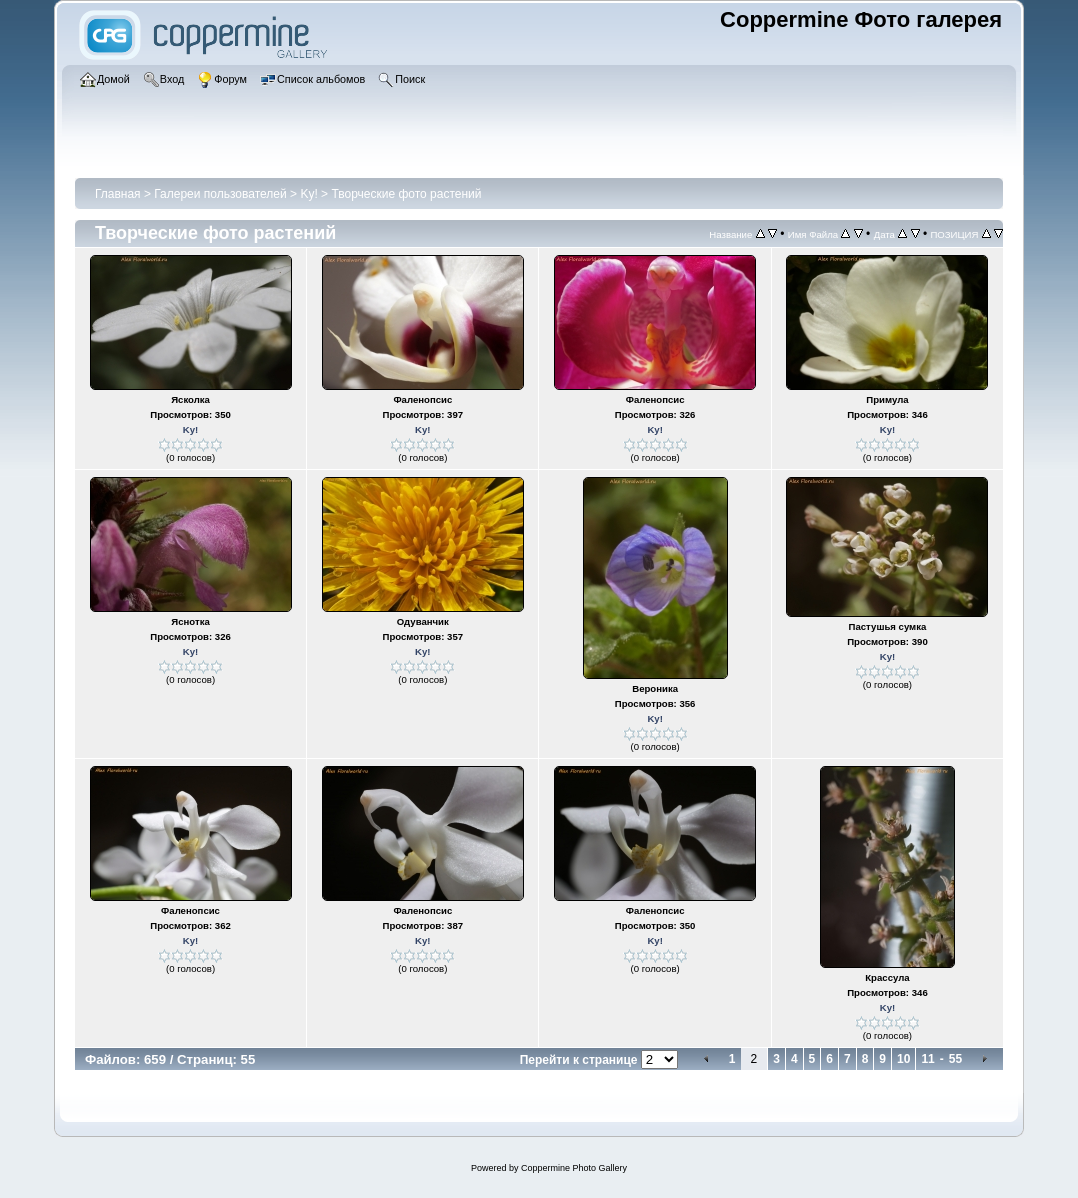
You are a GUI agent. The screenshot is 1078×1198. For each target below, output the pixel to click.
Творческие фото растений (406, 194)
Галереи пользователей (220, 194)
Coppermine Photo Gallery (574, 1168)
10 (903, 1059)
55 (955, 1059)
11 (927, 1059)
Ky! (308, 194)
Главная (118, 194)
